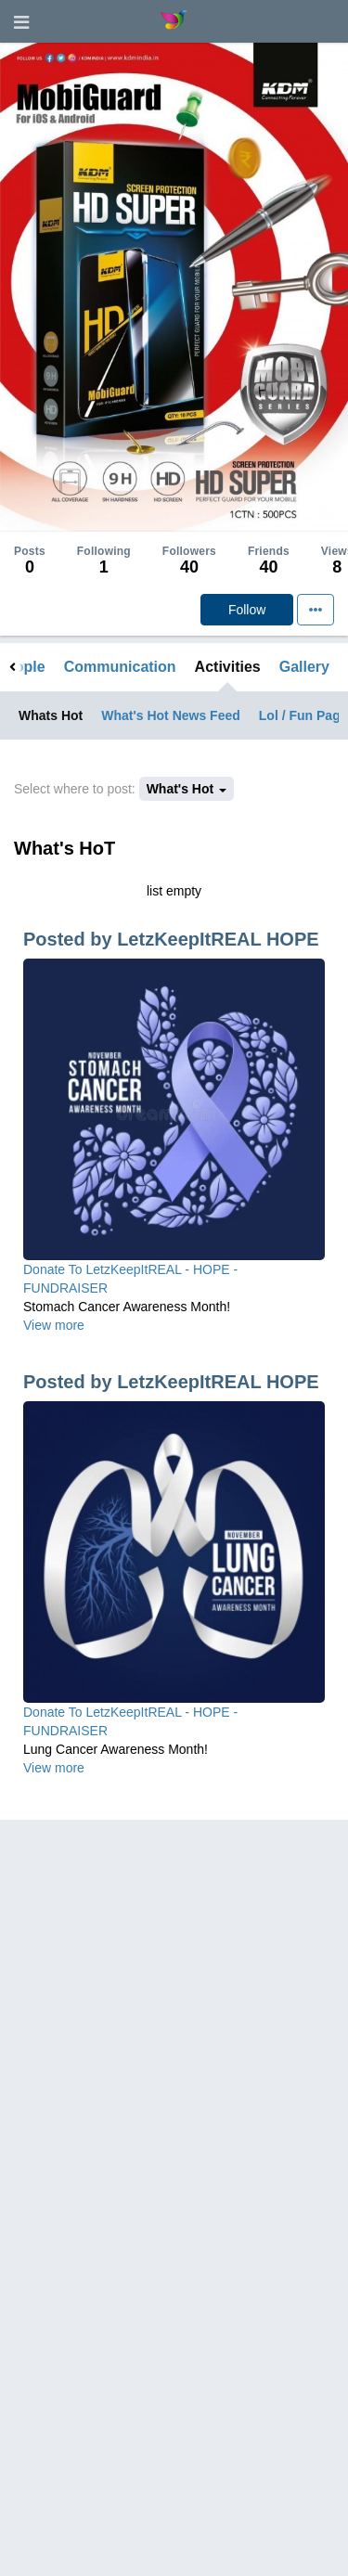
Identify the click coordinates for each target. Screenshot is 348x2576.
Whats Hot (51, 715)
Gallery (304, 667)
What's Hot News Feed (170, 715)
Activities (228, 667)
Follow (246, 609)
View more (53, 1325)
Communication (120, 667)
